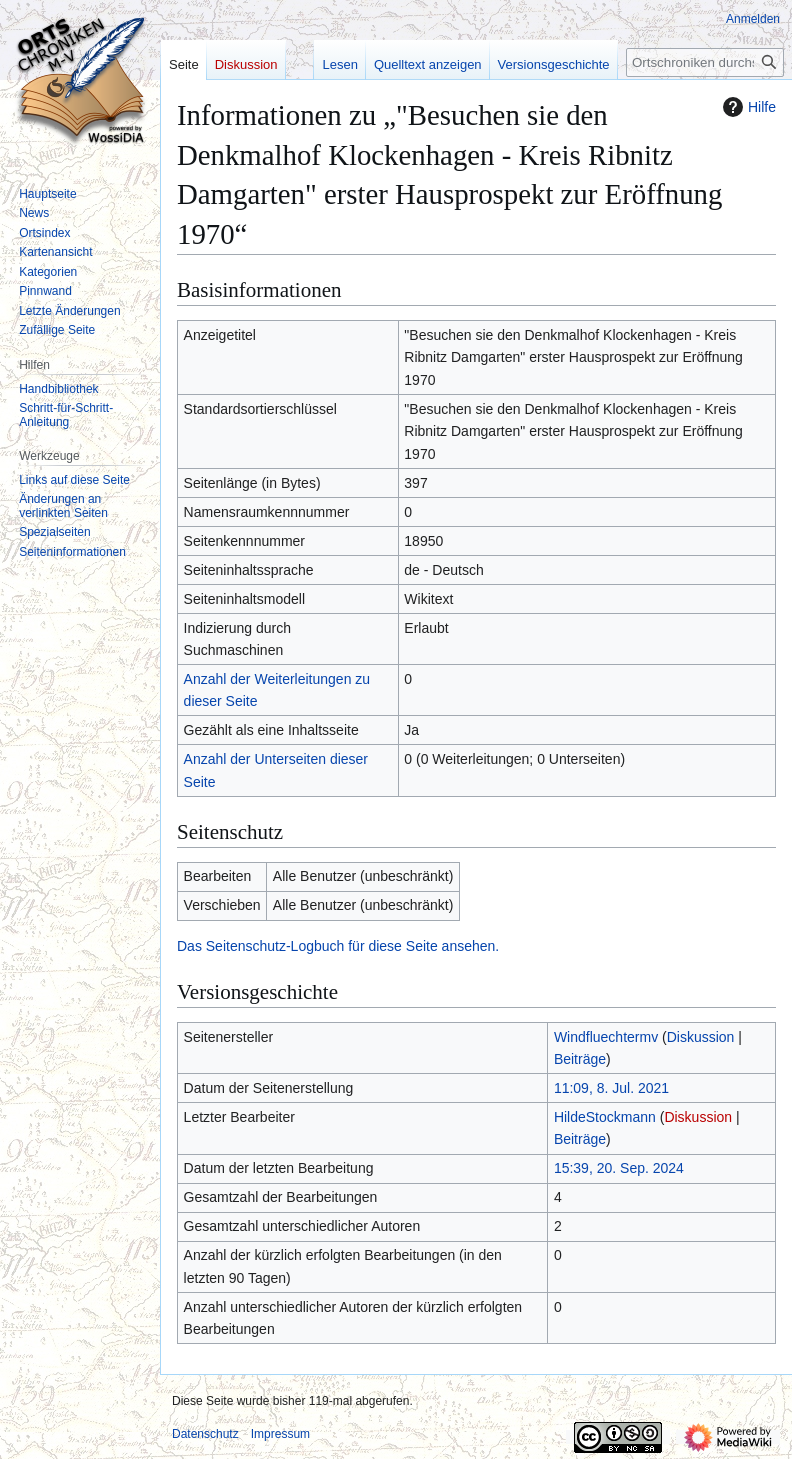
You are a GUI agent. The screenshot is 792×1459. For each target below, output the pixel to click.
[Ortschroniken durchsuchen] (705, 62)
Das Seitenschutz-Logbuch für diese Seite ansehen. (338, 946)
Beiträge (580, 1059)
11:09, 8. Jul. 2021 (611, 1088)
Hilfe (747, 107)
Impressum (280, 1434)
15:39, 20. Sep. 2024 (619, 1168)
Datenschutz (205, 1434)
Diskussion (701, 1037)
